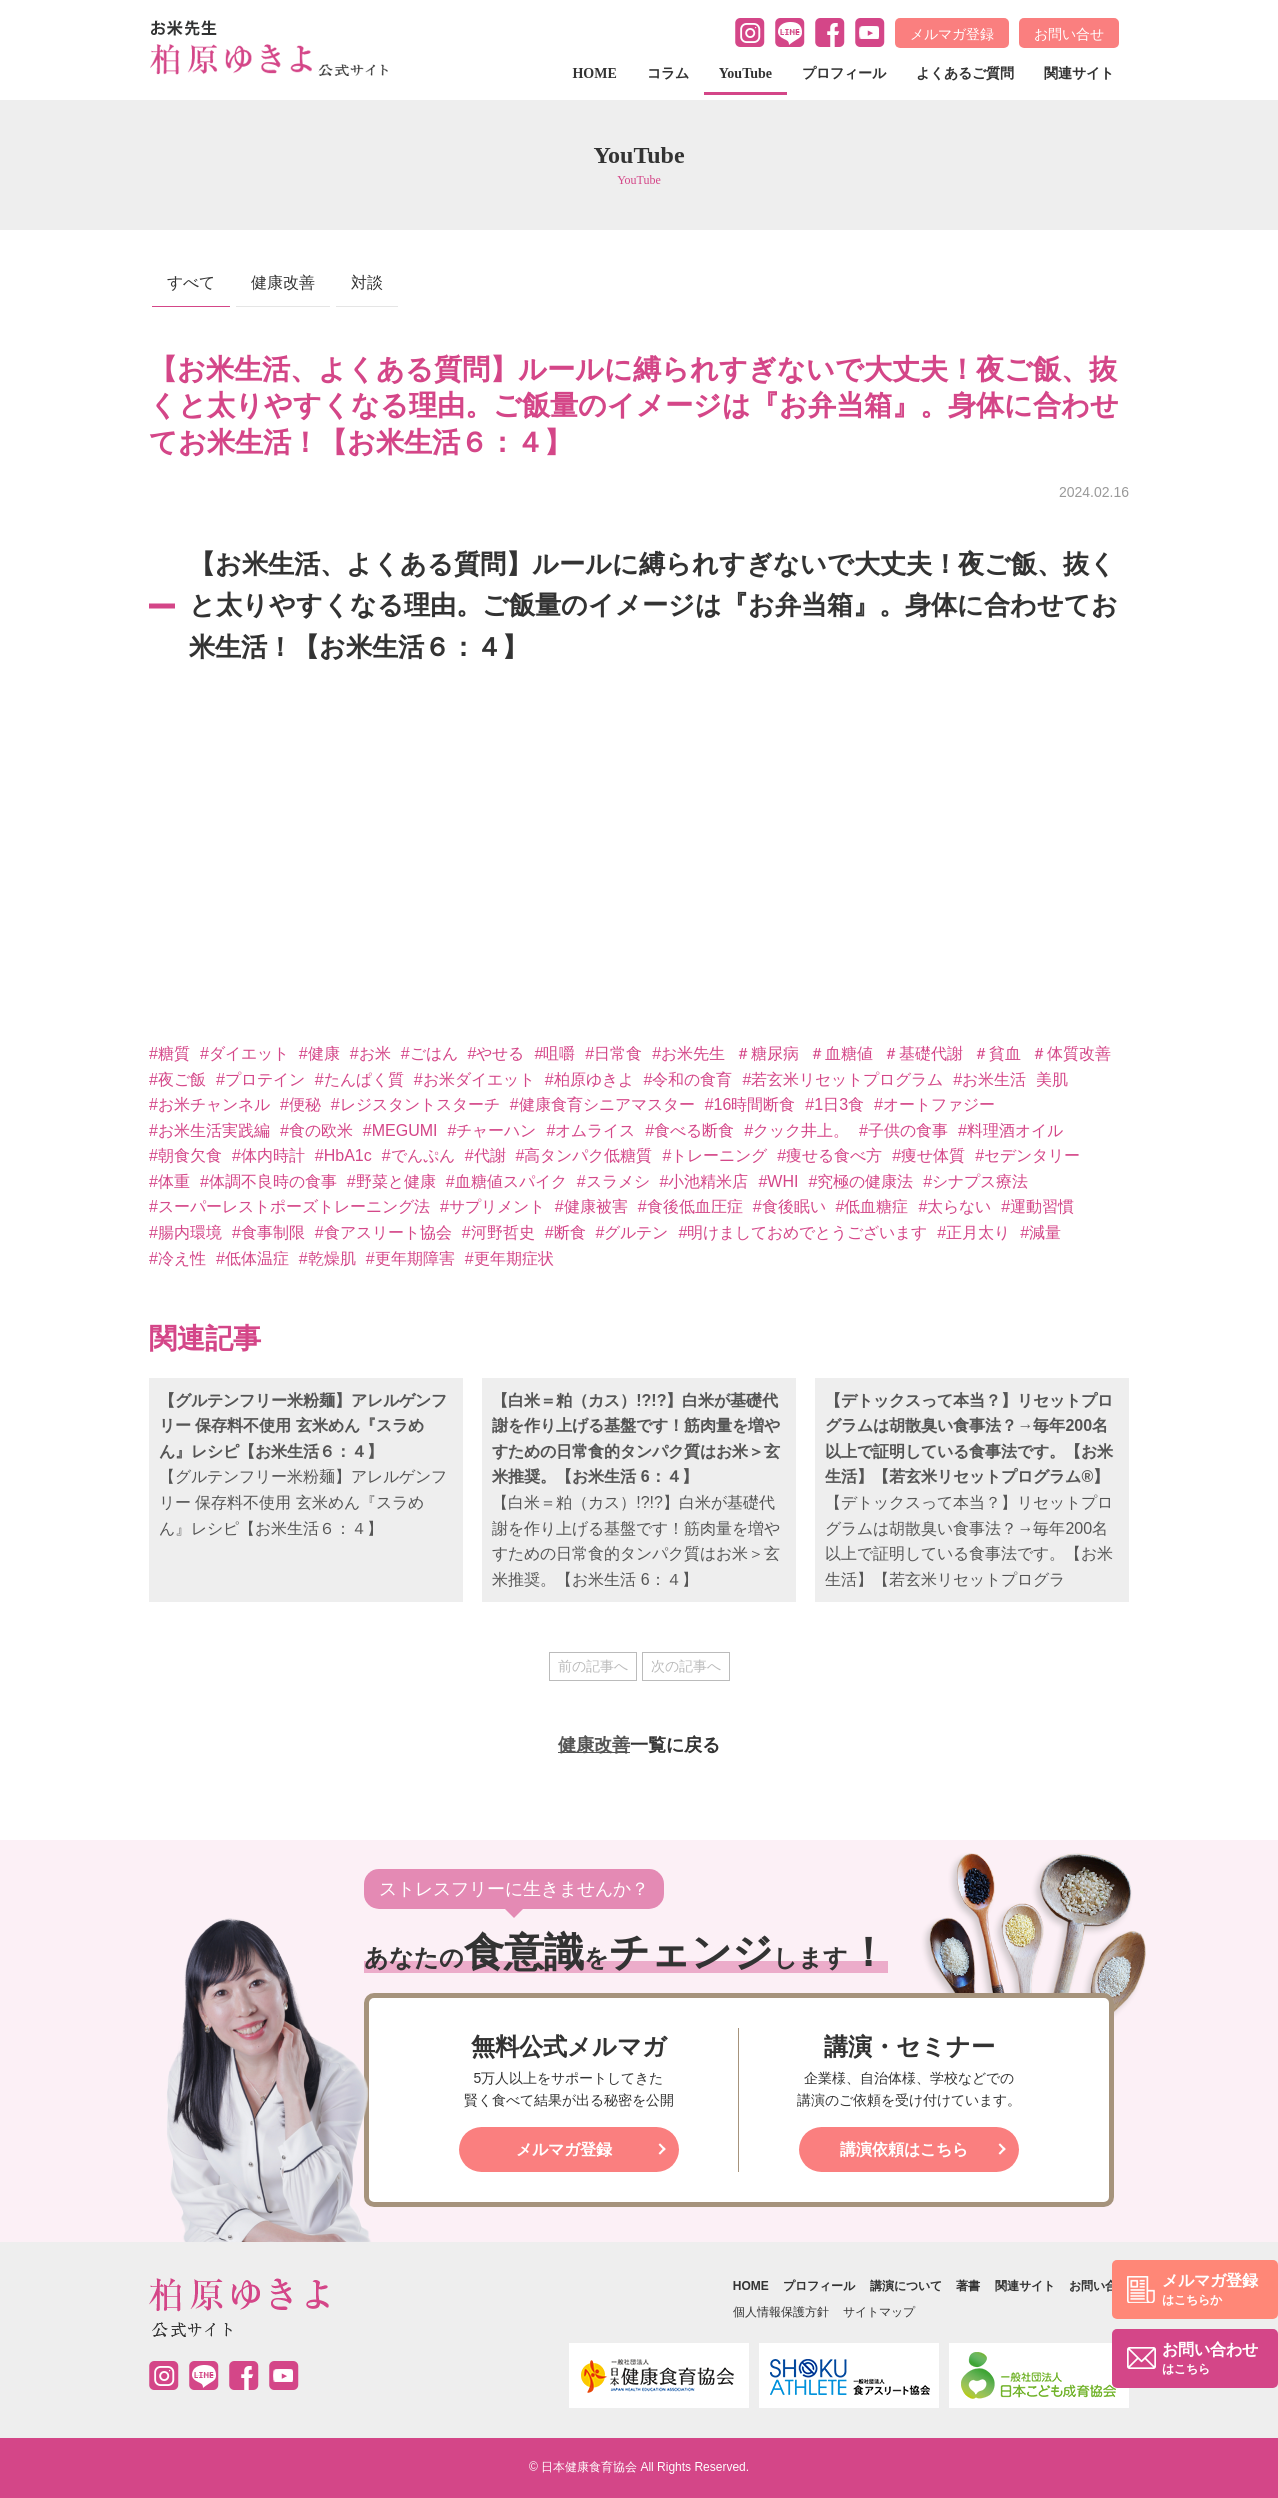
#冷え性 (177, 1258)
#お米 (370, 1053)
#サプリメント (492, 1206)
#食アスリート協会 (383, 1232)
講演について (906, 2286)
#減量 (1040, 1232)
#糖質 (169, 1053)
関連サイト (1079, 73)
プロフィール (844, 73)
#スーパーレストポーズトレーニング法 (289, 1206)
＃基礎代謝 (923, 1053)
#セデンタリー (1027, 1155)
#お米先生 (688, 1053)
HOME (594, 73)
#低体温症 (252, 1258)
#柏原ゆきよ (589, 1079)
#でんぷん (418, 1155)
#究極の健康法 (860, 1181)
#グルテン (632, 1232)
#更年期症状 (509, 1258)
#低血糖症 (872, 1206)
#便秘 (300, 1104)
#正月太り (973, 1232)
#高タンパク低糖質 (584, 1155)
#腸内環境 (185, 1232)
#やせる (496, 1053)
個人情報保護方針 (781, 2312)
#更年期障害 (410, 1258)
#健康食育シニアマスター (602, 1104)
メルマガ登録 (952, 34)
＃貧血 (997, 1053)
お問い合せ (1069, 34)
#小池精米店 (704, 1181)
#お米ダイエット (474, 1079)
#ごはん (429, 1053)
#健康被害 (591, 1206)
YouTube (745, 73)
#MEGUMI (400, 1130)
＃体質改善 (1071, 1053)
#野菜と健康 (391, 1181)
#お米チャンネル (209, 1104)
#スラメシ (613, 1181)
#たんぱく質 (359, 1079)
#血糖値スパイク (506, 1181)
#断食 (565, 1232)
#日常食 (613, 1053)
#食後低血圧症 (690, 1206)
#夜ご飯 (177, 1079)
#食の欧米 (316, 1130)
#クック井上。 (796, 1130)
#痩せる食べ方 (829, 1155)
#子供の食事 (903, 1130)
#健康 (319, 1053)
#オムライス (590, 1130)
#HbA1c (343, 1155)
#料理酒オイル (1010, 1130)
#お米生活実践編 (209, 1130)
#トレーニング (714, 1155)
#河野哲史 (498, 1232)
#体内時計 (268, 1155)
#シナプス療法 (975, 1181)
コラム (668, 73)
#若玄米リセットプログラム (842, 1079)
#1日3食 (834, 1104)
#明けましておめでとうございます (802, 1232)
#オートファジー (934, 1104)
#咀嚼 (554, 1053)
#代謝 (485, 1155)
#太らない (954, 1206)
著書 (968, 2286)
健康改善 (283, 282)
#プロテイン (260, 1079)
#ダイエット (244, 1053)
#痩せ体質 (928, 1155)
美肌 (1052, 1079)
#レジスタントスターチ (415, 1104)
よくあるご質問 (965, 73)
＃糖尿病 (767, 1053)
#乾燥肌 (327, 1258)
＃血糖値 (841, 1053)
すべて (191, 282)
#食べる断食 (689, 1130)
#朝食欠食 (185, 1155)
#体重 (169, 1181)
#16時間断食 (750, 1104)
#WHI (778, 1181)
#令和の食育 (688, 1079)
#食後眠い (789, 1206)
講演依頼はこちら (904, 2149)
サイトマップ (879, 2312)
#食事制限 (268, 1232)
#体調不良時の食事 (268, 1181)
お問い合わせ (1210, 2359)
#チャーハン (491, 1130)
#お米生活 (989, 1079)
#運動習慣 (1037, 1206)
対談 (367, 282)
